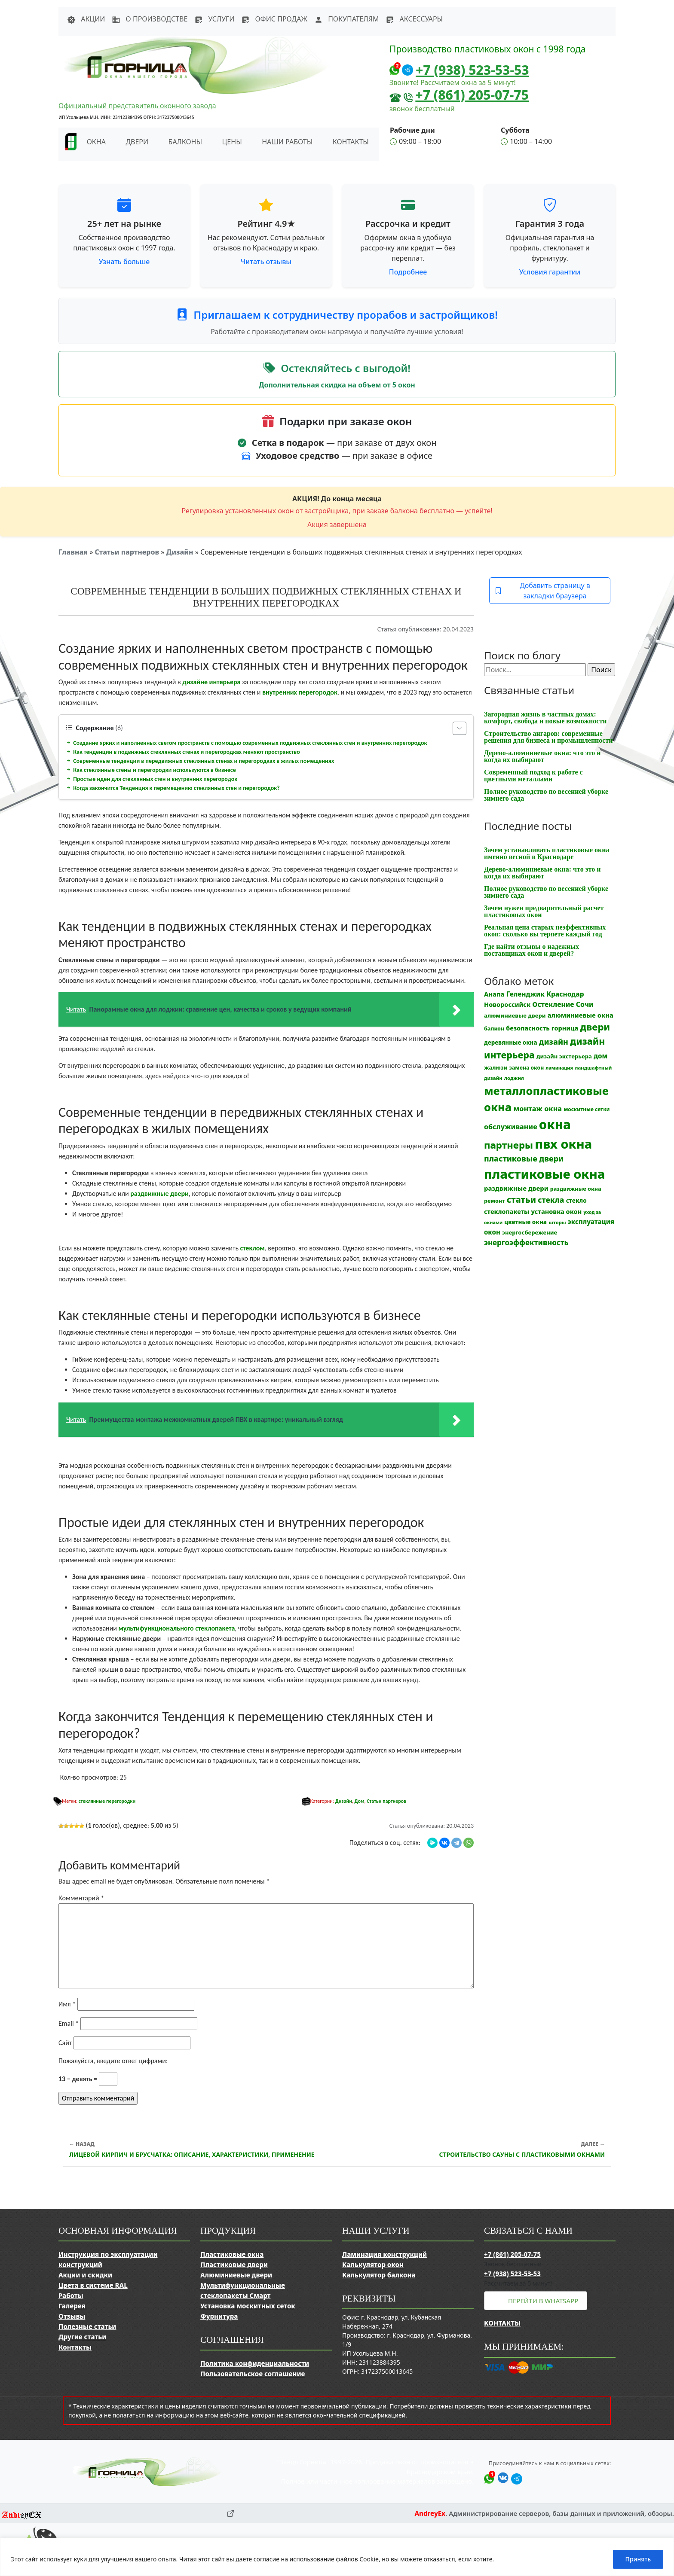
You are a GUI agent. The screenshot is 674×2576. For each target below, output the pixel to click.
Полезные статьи (87, 2326)
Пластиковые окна (231, 2254)
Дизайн (179, 552)
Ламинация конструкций (384, 2254)
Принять (638, 2559)
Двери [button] (137, 141)
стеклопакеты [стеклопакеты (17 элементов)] (506, 1211)
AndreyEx (429, 2513)
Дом (360, 1801)
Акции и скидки (85, 2275)
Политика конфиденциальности (254, 2363)
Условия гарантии (549, 272)
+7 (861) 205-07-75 (472, 95)
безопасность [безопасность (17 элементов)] (527, 1028)
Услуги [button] (214, 19)
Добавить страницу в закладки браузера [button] (542, 591)
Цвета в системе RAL (93, 2285)
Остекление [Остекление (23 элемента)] (553, 1004)
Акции (86, 19)
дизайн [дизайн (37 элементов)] (553, 1041)
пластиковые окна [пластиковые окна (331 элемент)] (544, 1173)
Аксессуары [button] (414, 19)
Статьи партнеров (127, 552)
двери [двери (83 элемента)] (595, 1027)
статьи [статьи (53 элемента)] (521, 1199)
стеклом (252, 1248)
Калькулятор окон (373, 2264)
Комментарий (81, 1898)
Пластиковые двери (234, 2264)
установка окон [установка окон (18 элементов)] (556, 1211)
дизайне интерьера (211, 682)
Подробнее (408, 272)
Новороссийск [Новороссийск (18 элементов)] (507, 1004)
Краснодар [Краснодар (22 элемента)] (565, 994)
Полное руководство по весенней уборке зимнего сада (546, 795)
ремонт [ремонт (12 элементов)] (494, 1200)
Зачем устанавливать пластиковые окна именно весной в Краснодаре (547, 853)
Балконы (185, 141)
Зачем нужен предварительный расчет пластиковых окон (544, 911)
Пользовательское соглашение (252, 2373)
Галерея (72, 2306)
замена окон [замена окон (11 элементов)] (526, 1067)
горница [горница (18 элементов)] (565, 1028)
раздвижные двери (159, 1193)
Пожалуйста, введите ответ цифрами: (113, 2061)
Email (68, 2023)
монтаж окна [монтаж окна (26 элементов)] (538, 1108)
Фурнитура (219, 2316)
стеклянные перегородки (107, 1801)
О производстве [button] (149, 19)
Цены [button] (232, 141)
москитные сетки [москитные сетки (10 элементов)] (587, 1109)
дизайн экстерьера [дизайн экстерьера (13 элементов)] (564, 1056)
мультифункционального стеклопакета (177, 1628)
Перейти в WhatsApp (543, 2300)
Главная (73, 552)
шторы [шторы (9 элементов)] (557, 1222)
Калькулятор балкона (379, 2275)
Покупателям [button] (346, 19)
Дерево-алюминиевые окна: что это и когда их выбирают (542, 756)
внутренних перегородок (299, 692)
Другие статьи (82, 2336)
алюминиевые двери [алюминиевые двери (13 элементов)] (514, 1015)
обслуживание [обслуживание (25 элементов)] (510, 1126)
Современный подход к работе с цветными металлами (533, 775)
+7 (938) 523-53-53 (472, 70)
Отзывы (71, 2316)
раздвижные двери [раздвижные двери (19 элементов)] (516, 1188)
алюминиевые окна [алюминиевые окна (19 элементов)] (580, 1015)
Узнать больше (124, 261)
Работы (70, 2295)
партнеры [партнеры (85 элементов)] (508, 1144)
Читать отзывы (266, 261)
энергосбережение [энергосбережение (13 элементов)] (529, 1232)
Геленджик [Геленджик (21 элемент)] (525, 994)
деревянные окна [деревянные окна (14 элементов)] (510, 1042)
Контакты (351, 141)
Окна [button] (96, 141)
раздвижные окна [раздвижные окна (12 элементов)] (575, 1188)
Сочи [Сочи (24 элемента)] (585, 1004)
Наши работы (287, 141)
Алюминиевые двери (236, 2275)
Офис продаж (274, 19)
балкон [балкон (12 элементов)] (494, 1028)
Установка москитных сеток (247, 2306)
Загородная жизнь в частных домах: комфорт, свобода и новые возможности (545, 717)
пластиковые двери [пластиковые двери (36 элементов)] (524, 1158)
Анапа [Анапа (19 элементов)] (494, 994)
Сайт (65, 2043)
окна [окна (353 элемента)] (555, 1124)
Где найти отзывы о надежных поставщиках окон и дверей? (531, 950)
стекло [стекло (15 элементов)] (576, 1200)
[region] (337, 2557)
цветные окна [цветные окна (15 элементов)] (525, 1222)
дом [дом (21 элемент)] (600, 1056)
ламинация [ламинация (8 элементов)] (559, 1068)
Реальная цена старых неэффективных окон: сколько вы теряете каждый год (545, 931)
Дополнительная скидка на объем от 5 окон (337, 385)
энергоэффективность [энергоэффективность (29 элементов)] (526, 1242)
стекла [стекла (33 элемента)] (551, 1200)
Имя (67, 2004)
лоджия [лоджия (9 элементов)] (514, 1078)
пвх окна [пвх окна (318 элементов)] (563, 1143)
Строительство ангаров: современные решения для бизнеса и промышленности (548, 737)
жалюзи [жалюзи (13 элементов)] (495, 1067)
